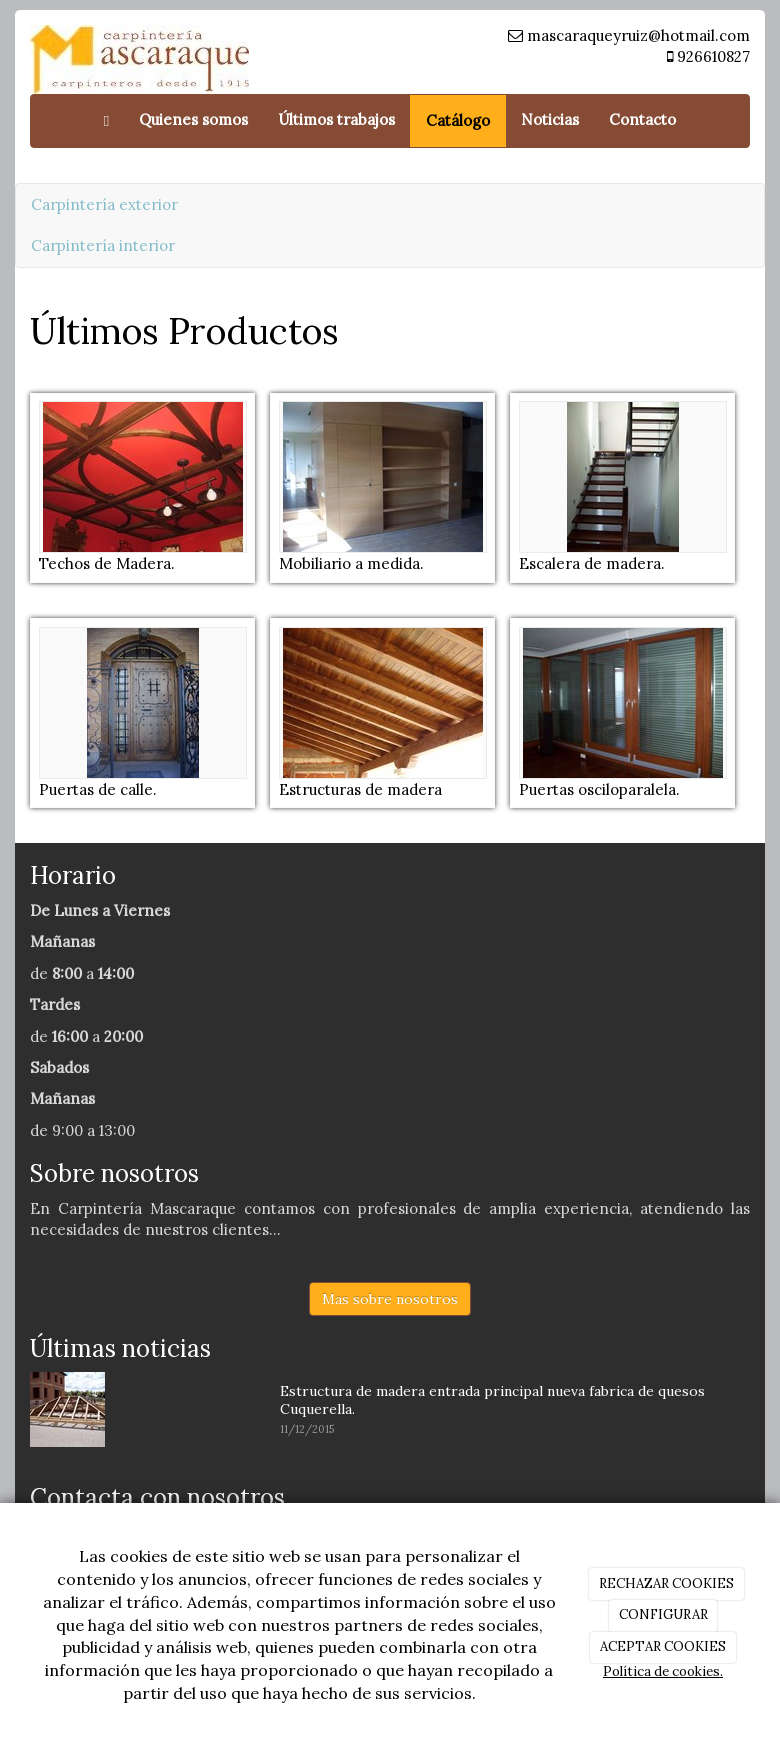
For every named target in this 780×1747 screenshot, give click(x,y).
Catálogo (458, 120)
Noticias (550, 119)
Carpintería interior (103, 245)
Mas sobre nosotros (390, 1299)
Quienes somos (193, 119)
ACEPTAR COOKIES (663, 1646)
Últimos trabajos (336, 119)
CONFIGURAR (663, 1614)
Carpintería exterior (104, 204)
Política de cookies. (663, 1671)
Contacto (642, 119)
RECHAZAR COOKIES (666, 1583)
